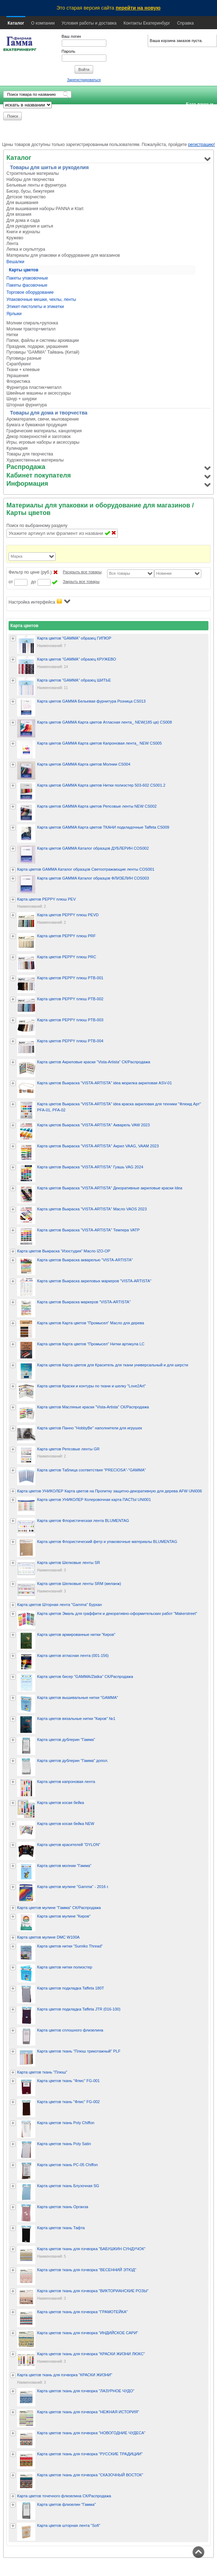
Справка (185, 23)
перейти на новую (138, 8)
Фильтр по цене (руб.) (30, 572)
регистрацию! (201, 144)
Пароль (68, 51)
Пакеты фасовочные (26, 285)
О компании (43, 23)
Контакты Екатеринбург (146, 23)
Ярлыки (14, 313)
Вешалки (15, 261)
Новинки (164, 573)
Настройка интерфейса (39, 602)
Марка (16, 556)
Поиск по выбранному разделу (36, 525)
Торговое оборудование (30, 292)
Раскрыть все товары (82, 572)
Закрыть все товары (81, 581)
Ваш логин (71, 36)
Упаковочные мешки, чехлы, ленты (41, 299)
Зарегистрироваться (84, 80)
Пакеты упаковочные (27, 278)
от (11, 581)
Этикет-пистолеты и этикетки (35, 306)
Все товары (119, 573)
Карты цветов (23, 269)
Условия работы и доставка (89, 23)
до (33, 581)
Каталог (15, 23)
